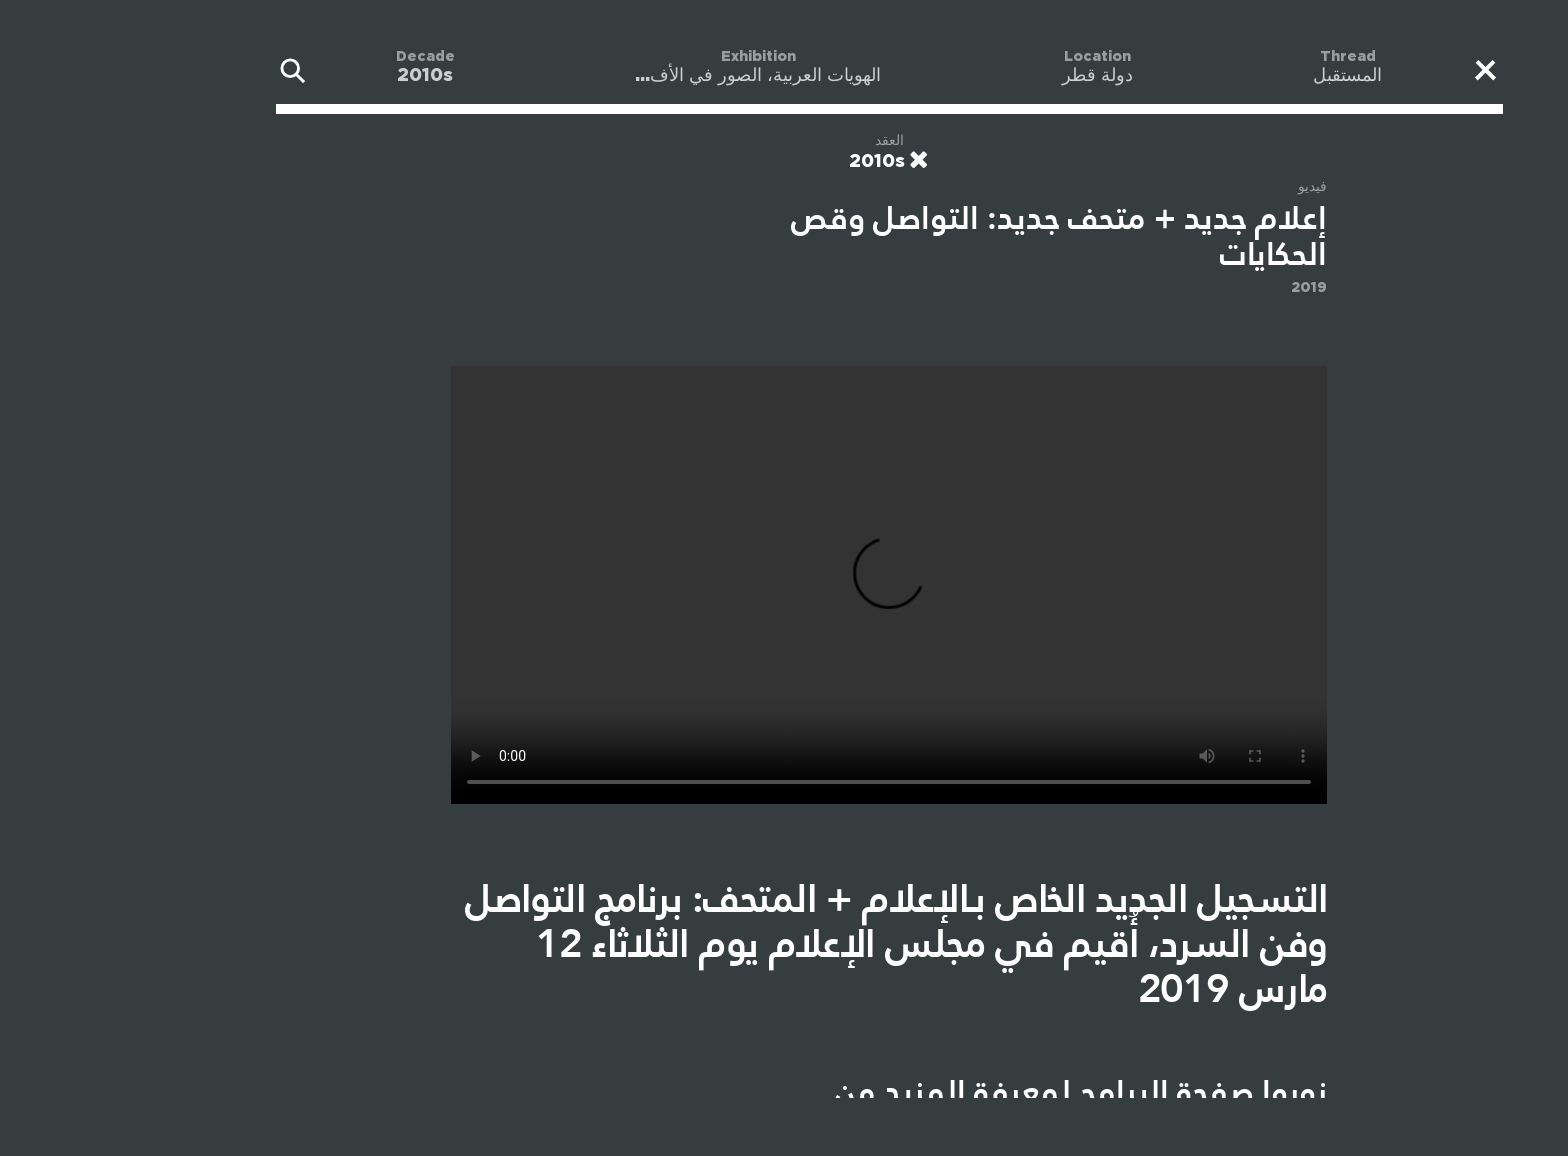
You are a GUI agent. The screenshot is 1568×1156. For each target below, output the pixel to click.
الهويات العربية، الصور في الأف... (653, 76)
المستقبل (1242, 76)
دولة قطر (992, 76)
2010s (320, 76)
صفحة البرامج (1061, 1091)
